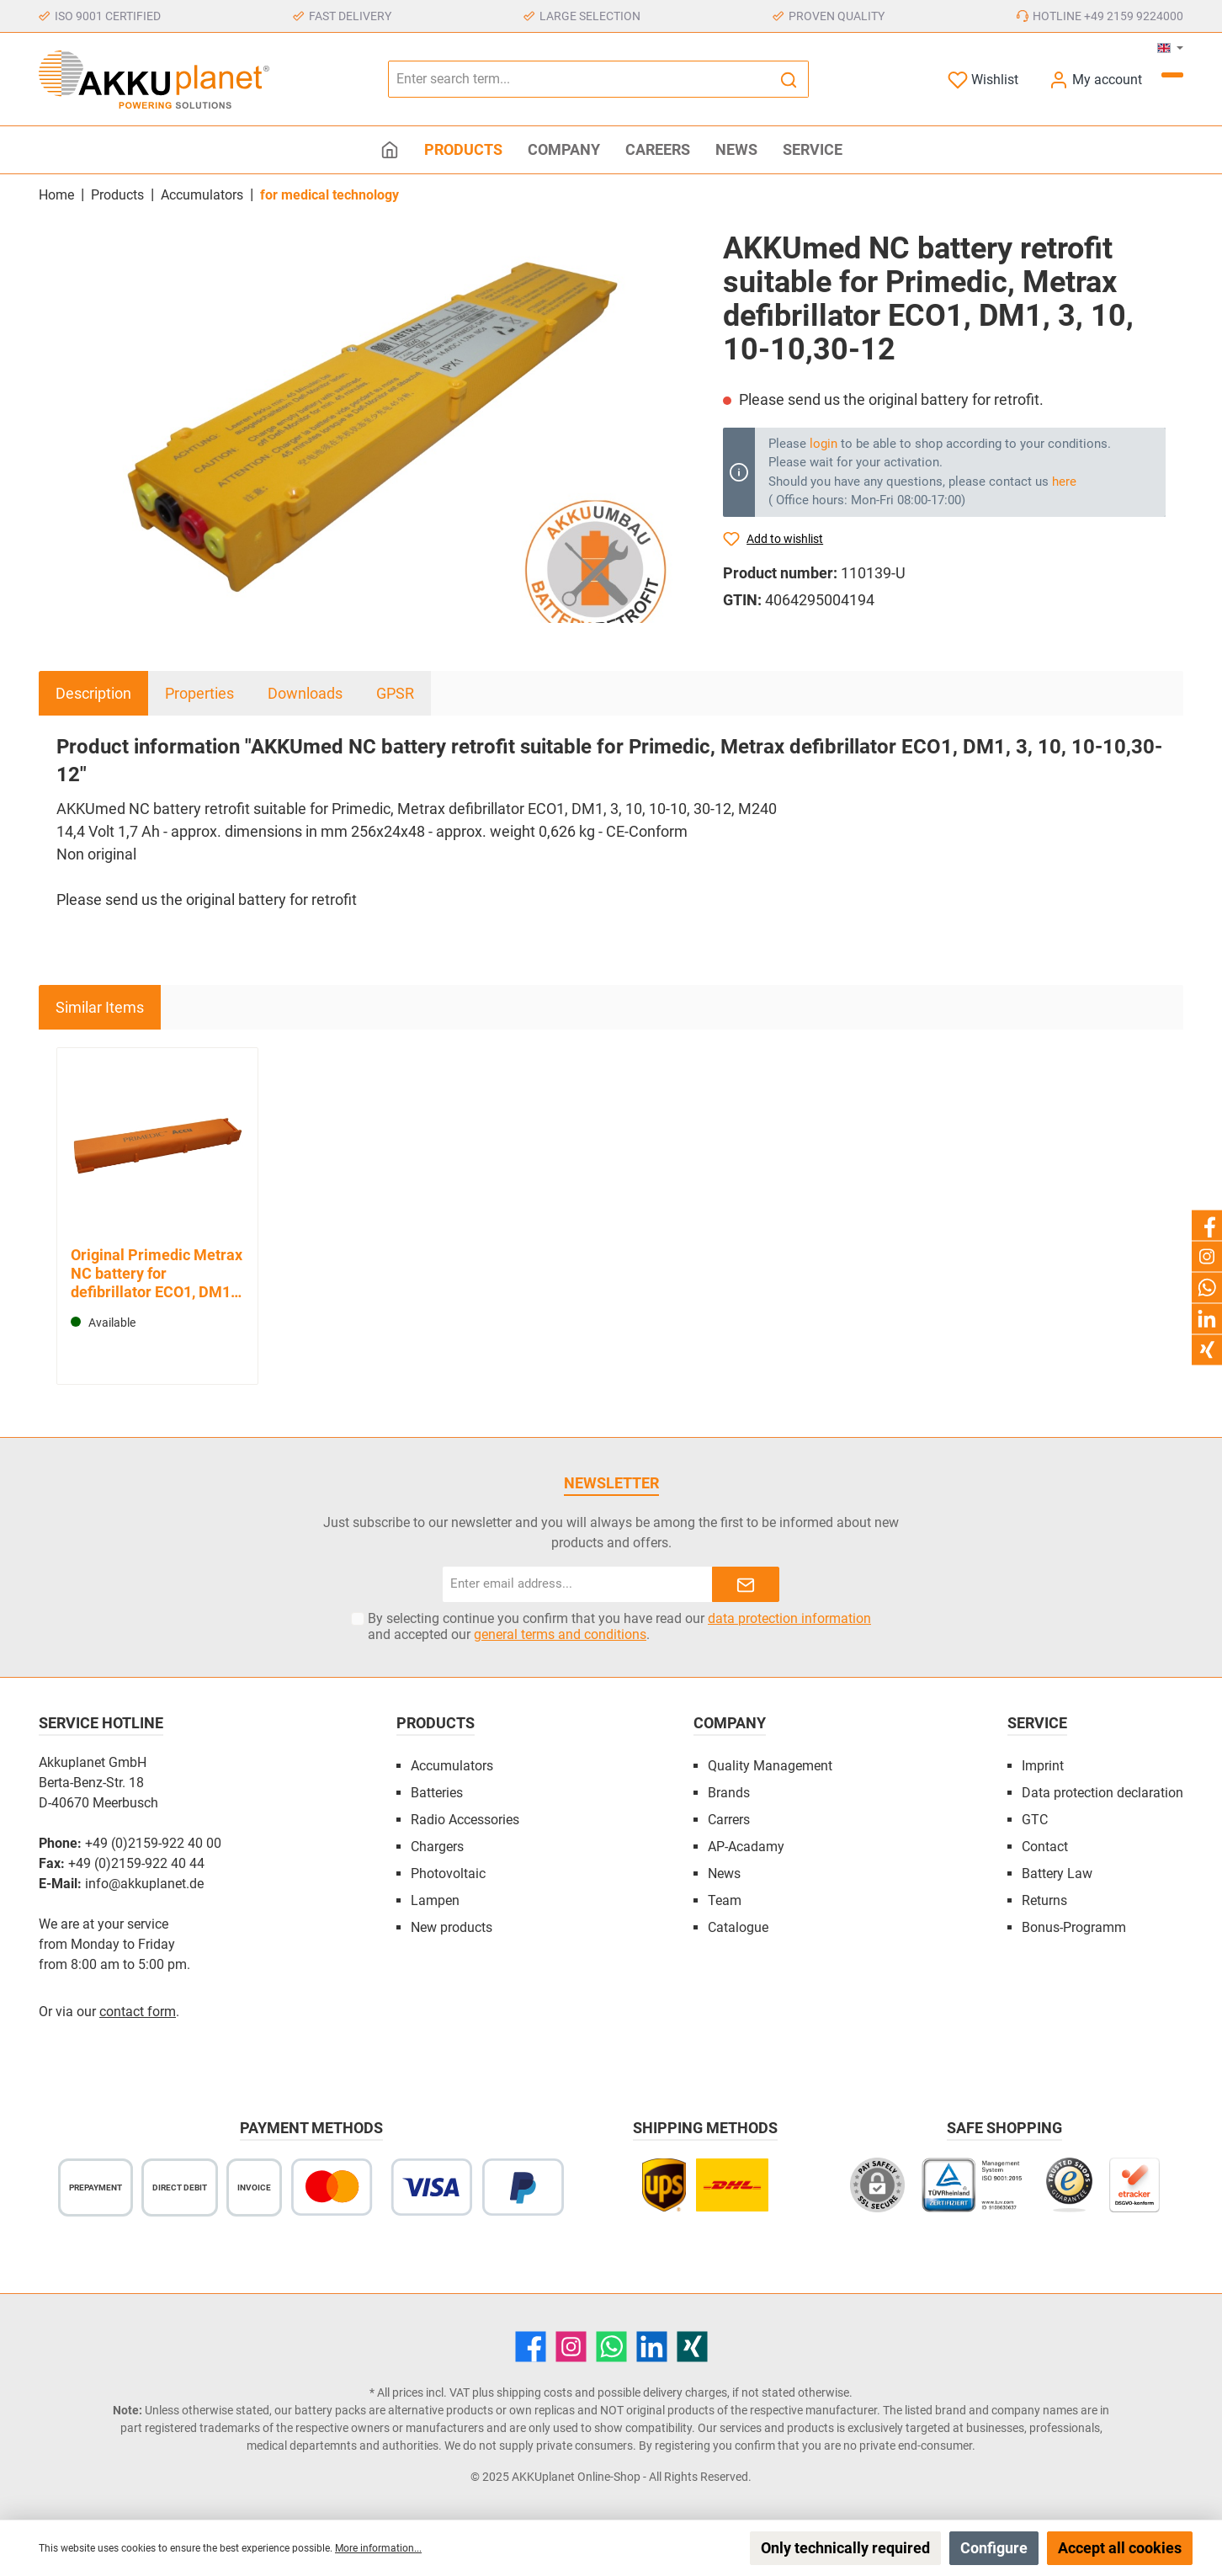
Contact (1045, 1847)
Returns (1044, 1900)
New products (451, 1927)
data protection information (789, 1618)
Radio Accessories (465, 1820)
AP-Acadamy (746, 1847)
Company (729, 1723)
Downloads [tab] (305, 693)
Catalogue (738, 1927)
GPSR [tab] (395, 693)
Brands (729, 1793)
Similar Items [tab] (100, 1007)
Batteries (437, 1793)
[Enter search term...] (579, 79)
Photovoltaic (448, 1873)
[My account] (1095, 79)
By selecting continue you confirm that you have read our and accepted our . (619, 1626)
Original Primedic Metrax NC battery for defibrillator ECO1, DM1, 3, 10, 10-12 (156, 1273)
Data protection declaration (1102, 1793)
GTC (1035, 1820)
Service (1037, 1723)
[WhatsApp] (611, 2347)
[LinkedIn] (652, 2347)
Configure (994, 2548)
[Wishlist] (983, 79)
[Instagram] (571, 2347)
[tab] (93, 693)
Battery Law (1057, 1873)
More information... (378, 2548)
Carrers (729, 1820)
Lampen (435, 1900)
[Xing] (692, 2347)
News (724, 1873)
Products (435, 1723)
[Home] (390, 149)
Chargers (437, 1847)
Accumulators (452, 1766)
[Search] (789, 79)
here (1064, 481)
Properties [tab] (199, 693)
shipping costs (534, 2392)
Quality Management (770, 1766)
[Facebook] (531, 2347)
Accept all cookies (1120, 2548)
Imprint (1043, 1766)
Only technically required (845, 2548)
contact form (137, 2012)
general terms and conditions (560, 1634)
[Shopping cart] (1172, 74)
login (823, 443)
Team (724, 1900)
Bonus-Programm (1074, 1927)
